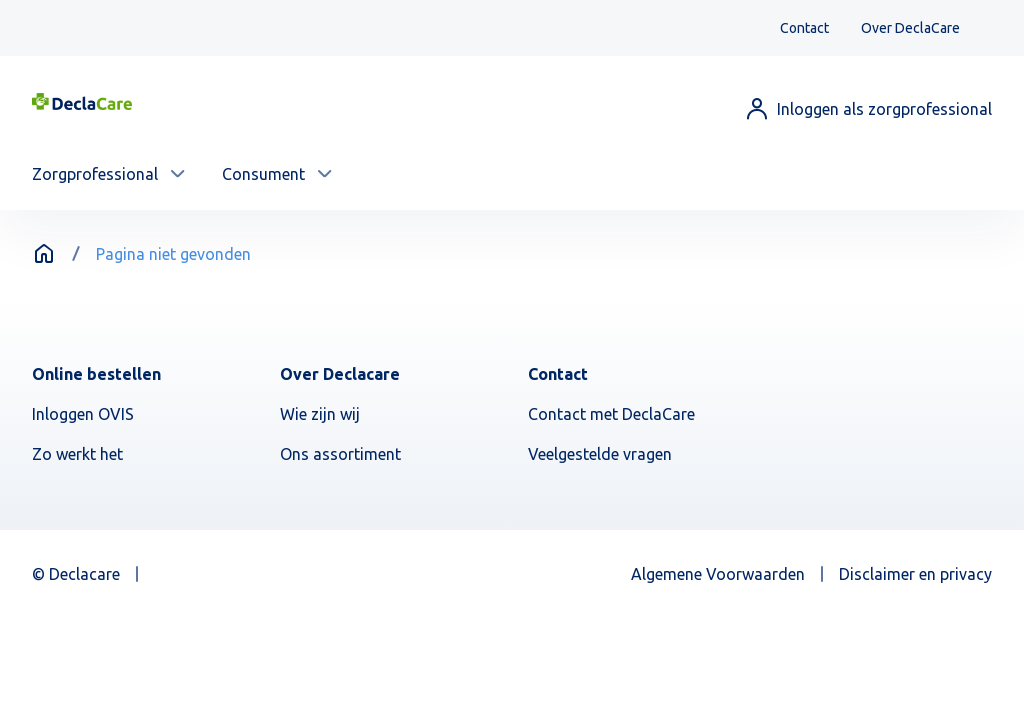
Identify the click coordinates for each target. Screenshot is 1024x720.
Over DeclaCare (910, 28)
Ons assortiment (340, 454)
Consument (263, 174)
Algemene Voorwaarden (718, 574)
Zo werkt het (77, 454)
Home (44, 254)
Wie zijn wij (320, 414)
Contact (804, 28)
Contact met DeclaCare (611, 414)
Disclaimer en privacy (915, 574)
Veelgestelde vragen (600, 454)
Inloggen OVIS (83, 414)
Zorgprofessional (95, 174)
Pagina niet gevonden (173, 254)
